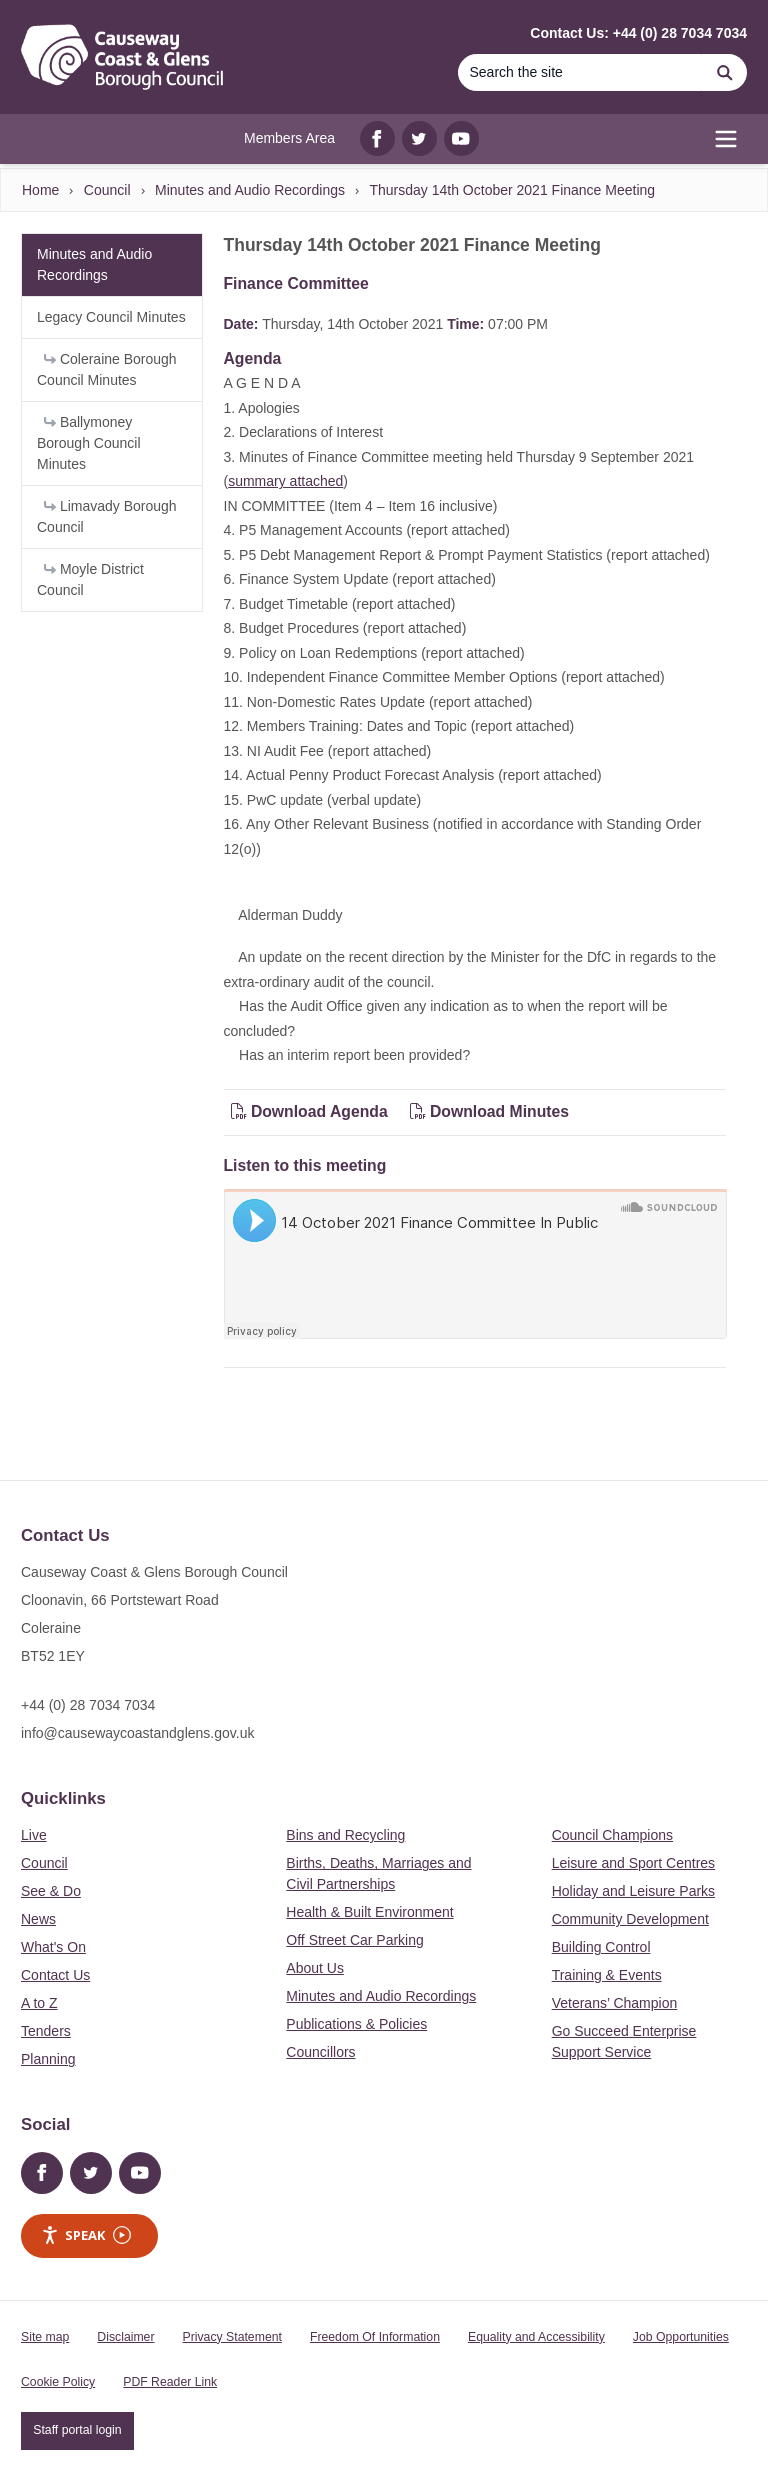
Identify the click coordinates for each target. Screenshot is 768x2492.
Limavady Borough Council (107, 516)
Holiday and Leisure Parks (633, 1891)
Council (107, 190)
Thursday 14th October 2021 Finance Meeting (512, 190)
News (38, 1919)
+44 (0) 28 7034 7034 (88, 1705)
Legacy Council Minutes (111, 317)
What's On (53, 1947)
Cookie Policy (58, 2382)
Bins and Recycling (345, 1835)
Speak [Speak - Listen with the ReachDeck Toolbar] (86, 2235)
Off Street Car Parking (354, 1940)
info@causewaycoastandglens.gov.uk (137, 1733)
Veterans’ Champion (615, 2003)
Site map (45, 2337)
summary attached (285, 481)
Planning (48, 2059)
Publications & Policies (356, 2024)
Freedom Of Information (375, 2337)
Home (40, 190)
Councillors (320, 2052)
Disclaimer (125, 2337)
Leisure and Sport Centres (633, 1863)
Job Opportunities (681, 2337)
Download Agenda (312, 1111)
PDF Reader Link (170, 2382)
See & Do (51, 1891)
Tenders (46, 2031)
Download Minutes (490, 1111)
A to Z (39, 2003)
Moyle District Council (90, 579)
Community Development (630, 1919)
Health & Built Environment (369, 1912)
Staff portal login (77, 2430)
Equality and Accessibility (536, 2337)
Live (34, 1835)
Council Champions (612, 1835)
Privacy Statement (232, 2337)
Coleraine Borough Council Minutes (107, 369)
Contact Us (55, 1975)
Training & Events (607, 1975)
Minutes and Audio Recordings (250, 190)
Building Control (601, 1947)
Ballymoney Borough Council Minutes (89, 443)
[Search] (580, 72)
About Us (315, 1968)
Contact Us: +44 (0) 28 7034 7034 (638, 33)
